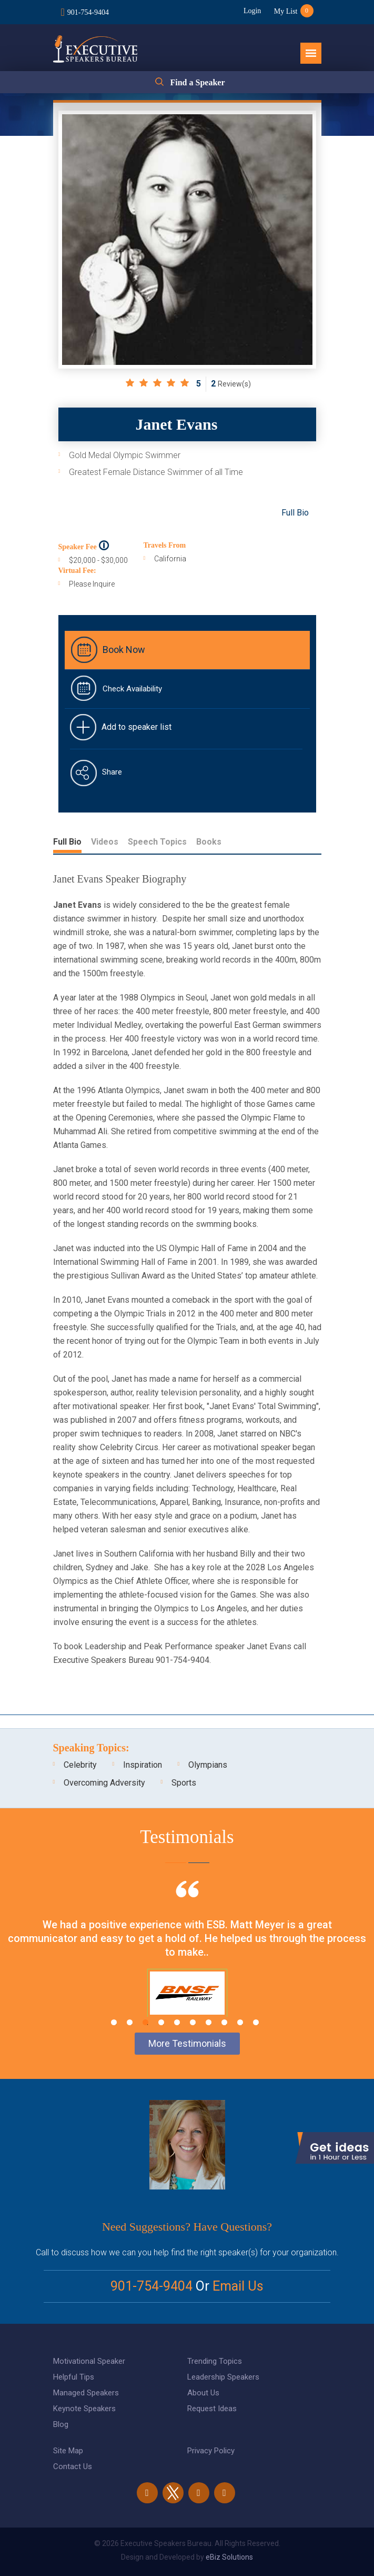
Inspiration (142, 1765)
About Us (203, 2392)
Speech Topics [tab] (157, 842)
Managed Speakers (86, 2392)
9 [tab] (240, 2022)
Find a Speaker (197, 82)
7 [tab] (208, 2022)
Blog (60, 2424)
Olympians (207, 1765)
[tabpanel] (187, 1962)
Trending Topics (214, 2361)
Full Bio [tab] (67, 842)
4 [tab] (161, 2022)
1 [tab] (114, 2022)
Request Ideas (212, 2408)
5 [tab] (177, 2022)
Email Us (238, 2286)
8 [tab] (224, 2022)
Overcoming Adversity (104, 1783)
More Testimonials (187, 2043)
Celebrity (80, 1765)
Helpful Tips (73, 2377)
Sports (183, 1783)
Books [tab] (208, 842)
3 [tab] (145, 2022)
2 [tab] (130, 2022)
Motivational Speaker (89, 2361)
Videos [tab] (104, 842)
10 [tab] (256, 2022)
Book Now (124, 649)
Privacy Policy (211, 2450)
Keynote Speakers (84, 2408)
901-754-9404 (88, 12)
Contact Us (72, 2466)
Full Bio (295, 513)
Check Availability (132, 688)
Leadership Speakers (223, 2377)
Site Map (68, 2450)
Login (251, 11)
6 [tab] (193, 2022)
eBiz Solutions (229, 2557)
